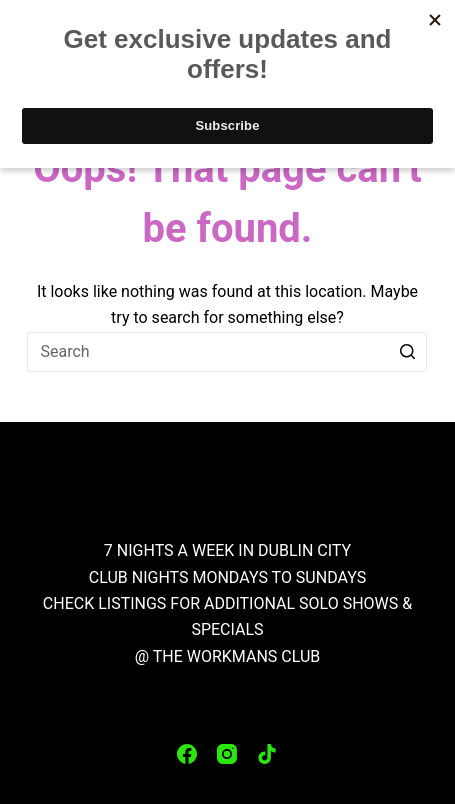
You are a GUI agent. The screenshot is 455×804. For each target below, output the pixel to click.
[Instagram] (227, 754)
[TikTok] (267, 754)
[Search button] (407, 352)
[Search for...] (227, 352)
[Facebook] (187, 754)
